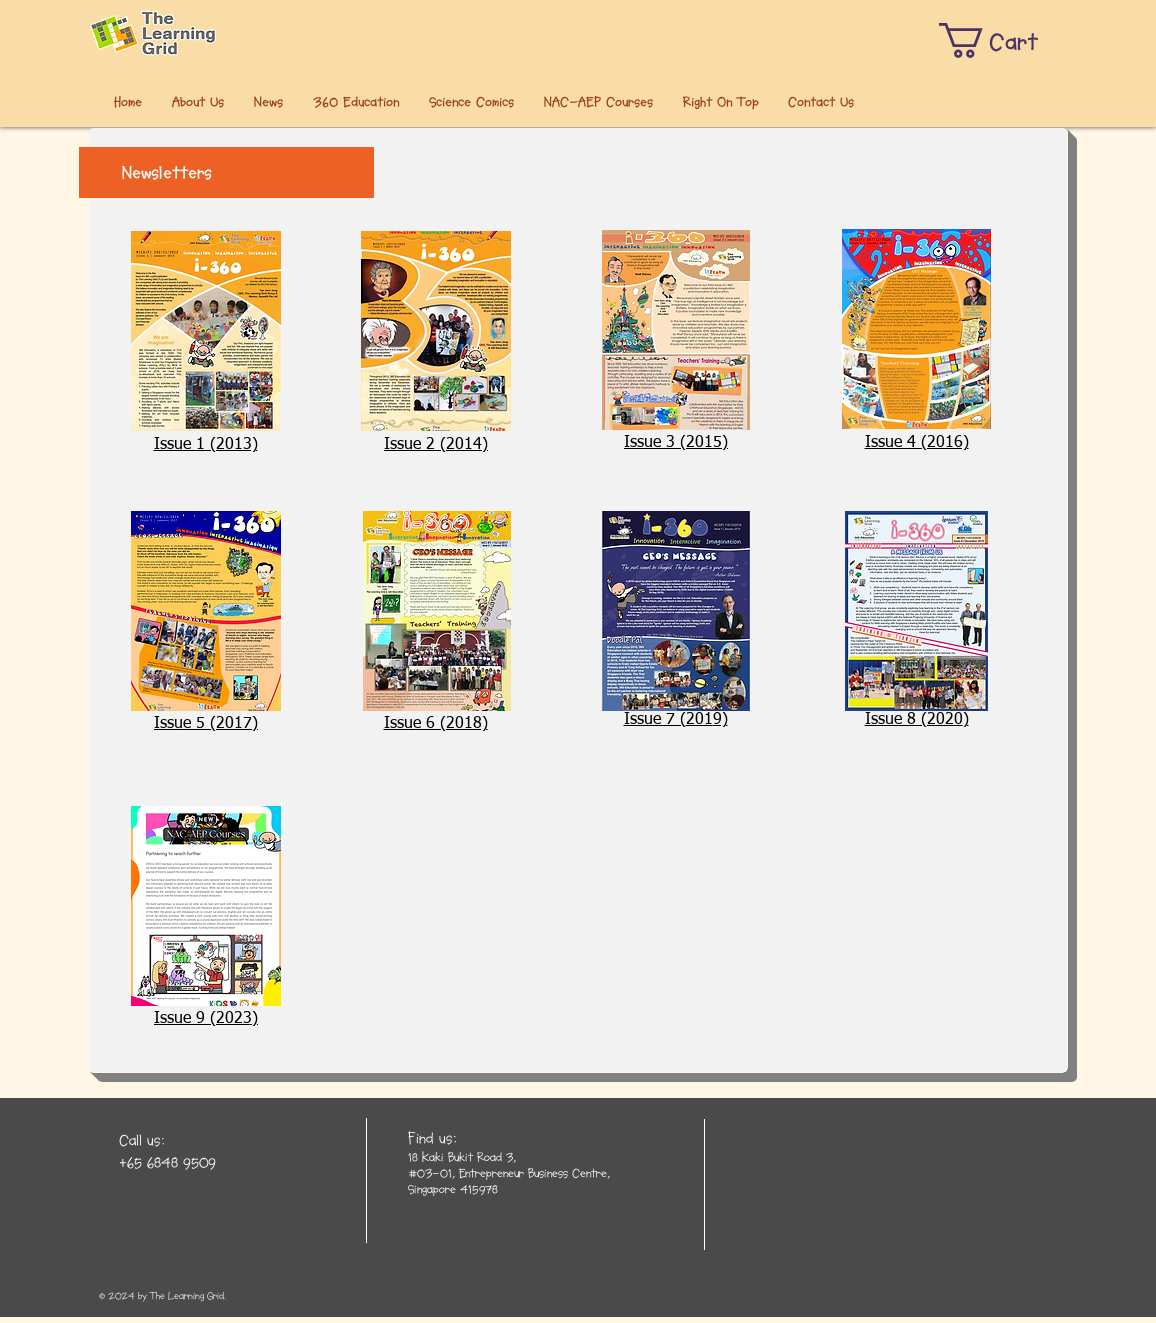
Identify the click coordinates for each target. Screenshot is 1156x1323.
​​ (676, 720)
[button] (1004, 40)
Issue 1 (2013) (206, 445)
